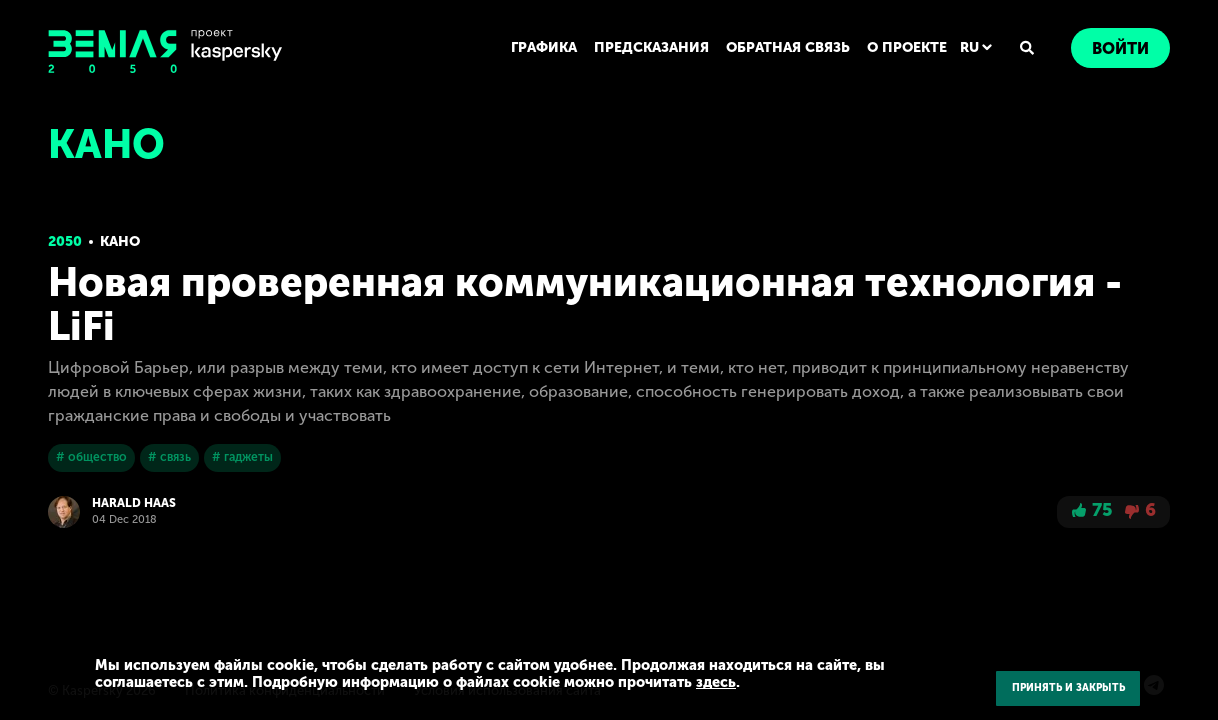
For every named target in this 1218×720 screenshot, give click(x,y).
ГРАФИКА (547, 47)
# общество (91, 457)
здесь (686, 681)
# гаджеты (240, 457)
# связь (168, 457)
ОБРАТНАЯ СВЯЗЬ (789, 47)
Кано (120, 241)
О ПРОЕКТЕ (908, 47)
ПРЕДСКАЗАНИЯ (653, 47)
